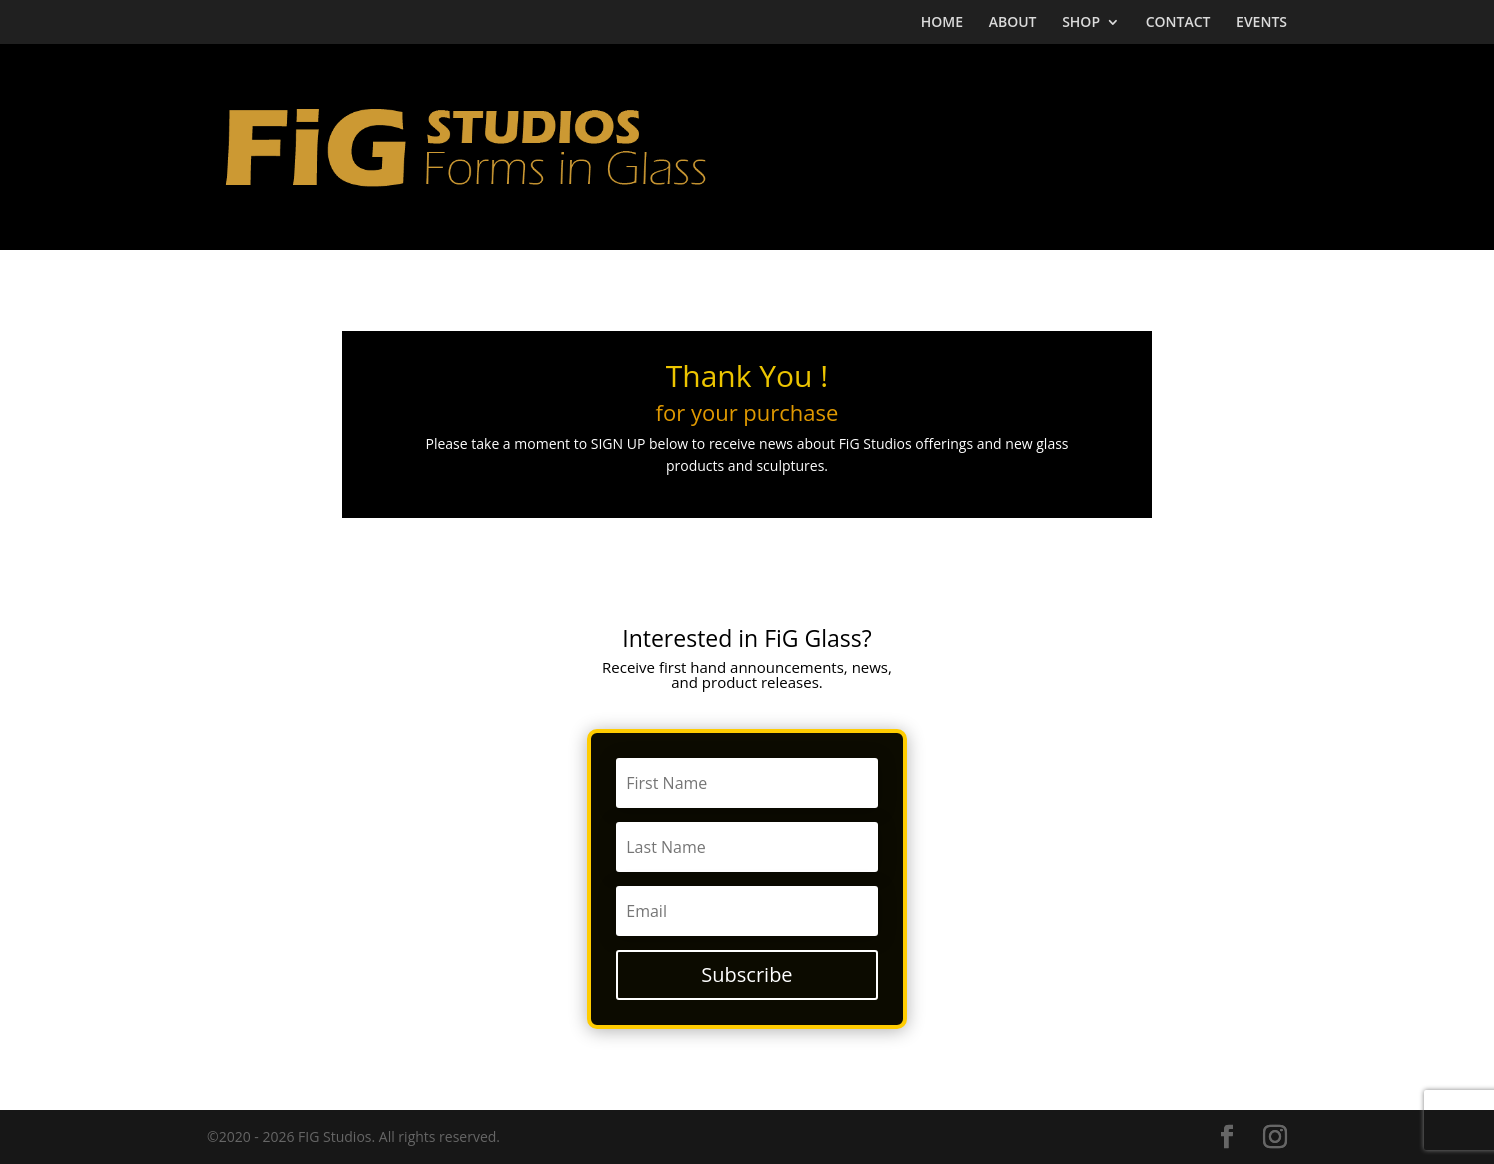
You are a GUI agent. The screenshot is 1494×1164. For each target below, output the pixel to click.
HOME (942, 23)
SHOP (1081, 23)
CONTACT (1178, 23)
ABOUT (1013, 23)
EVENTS (1261, 23)
